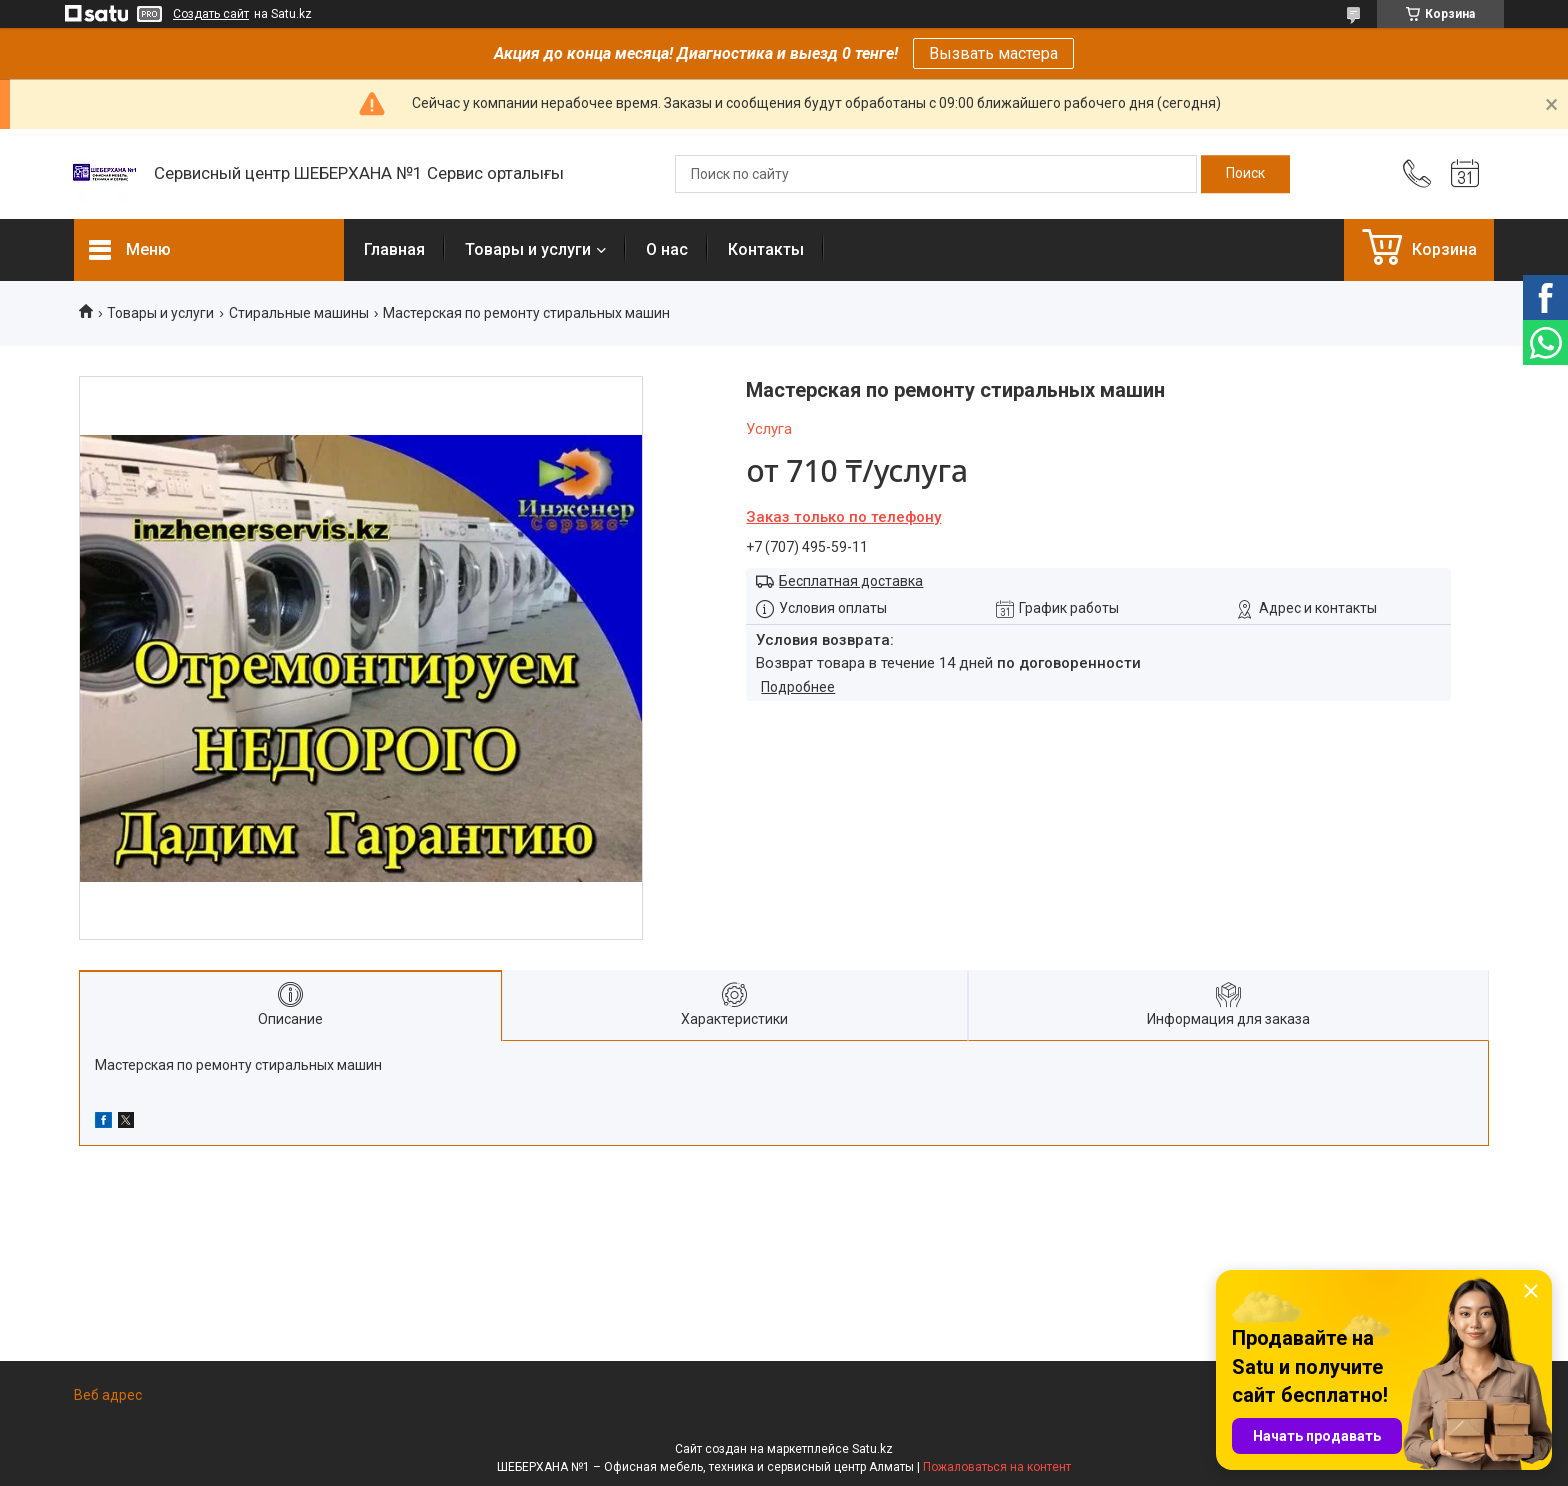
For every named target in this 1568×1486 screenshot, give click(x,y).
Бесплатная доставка (851, 581)
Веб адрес (108, 1395)
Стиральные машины (299, 313)
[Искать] (1245, 174)
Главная (394, 249)
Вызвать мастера (993, 53)
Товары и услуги (528, 249)
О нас (667, 249)
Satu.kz (872, 1449)
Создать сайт (211, 14)
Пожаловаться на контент (997, 1467)
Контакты (766, 249)
